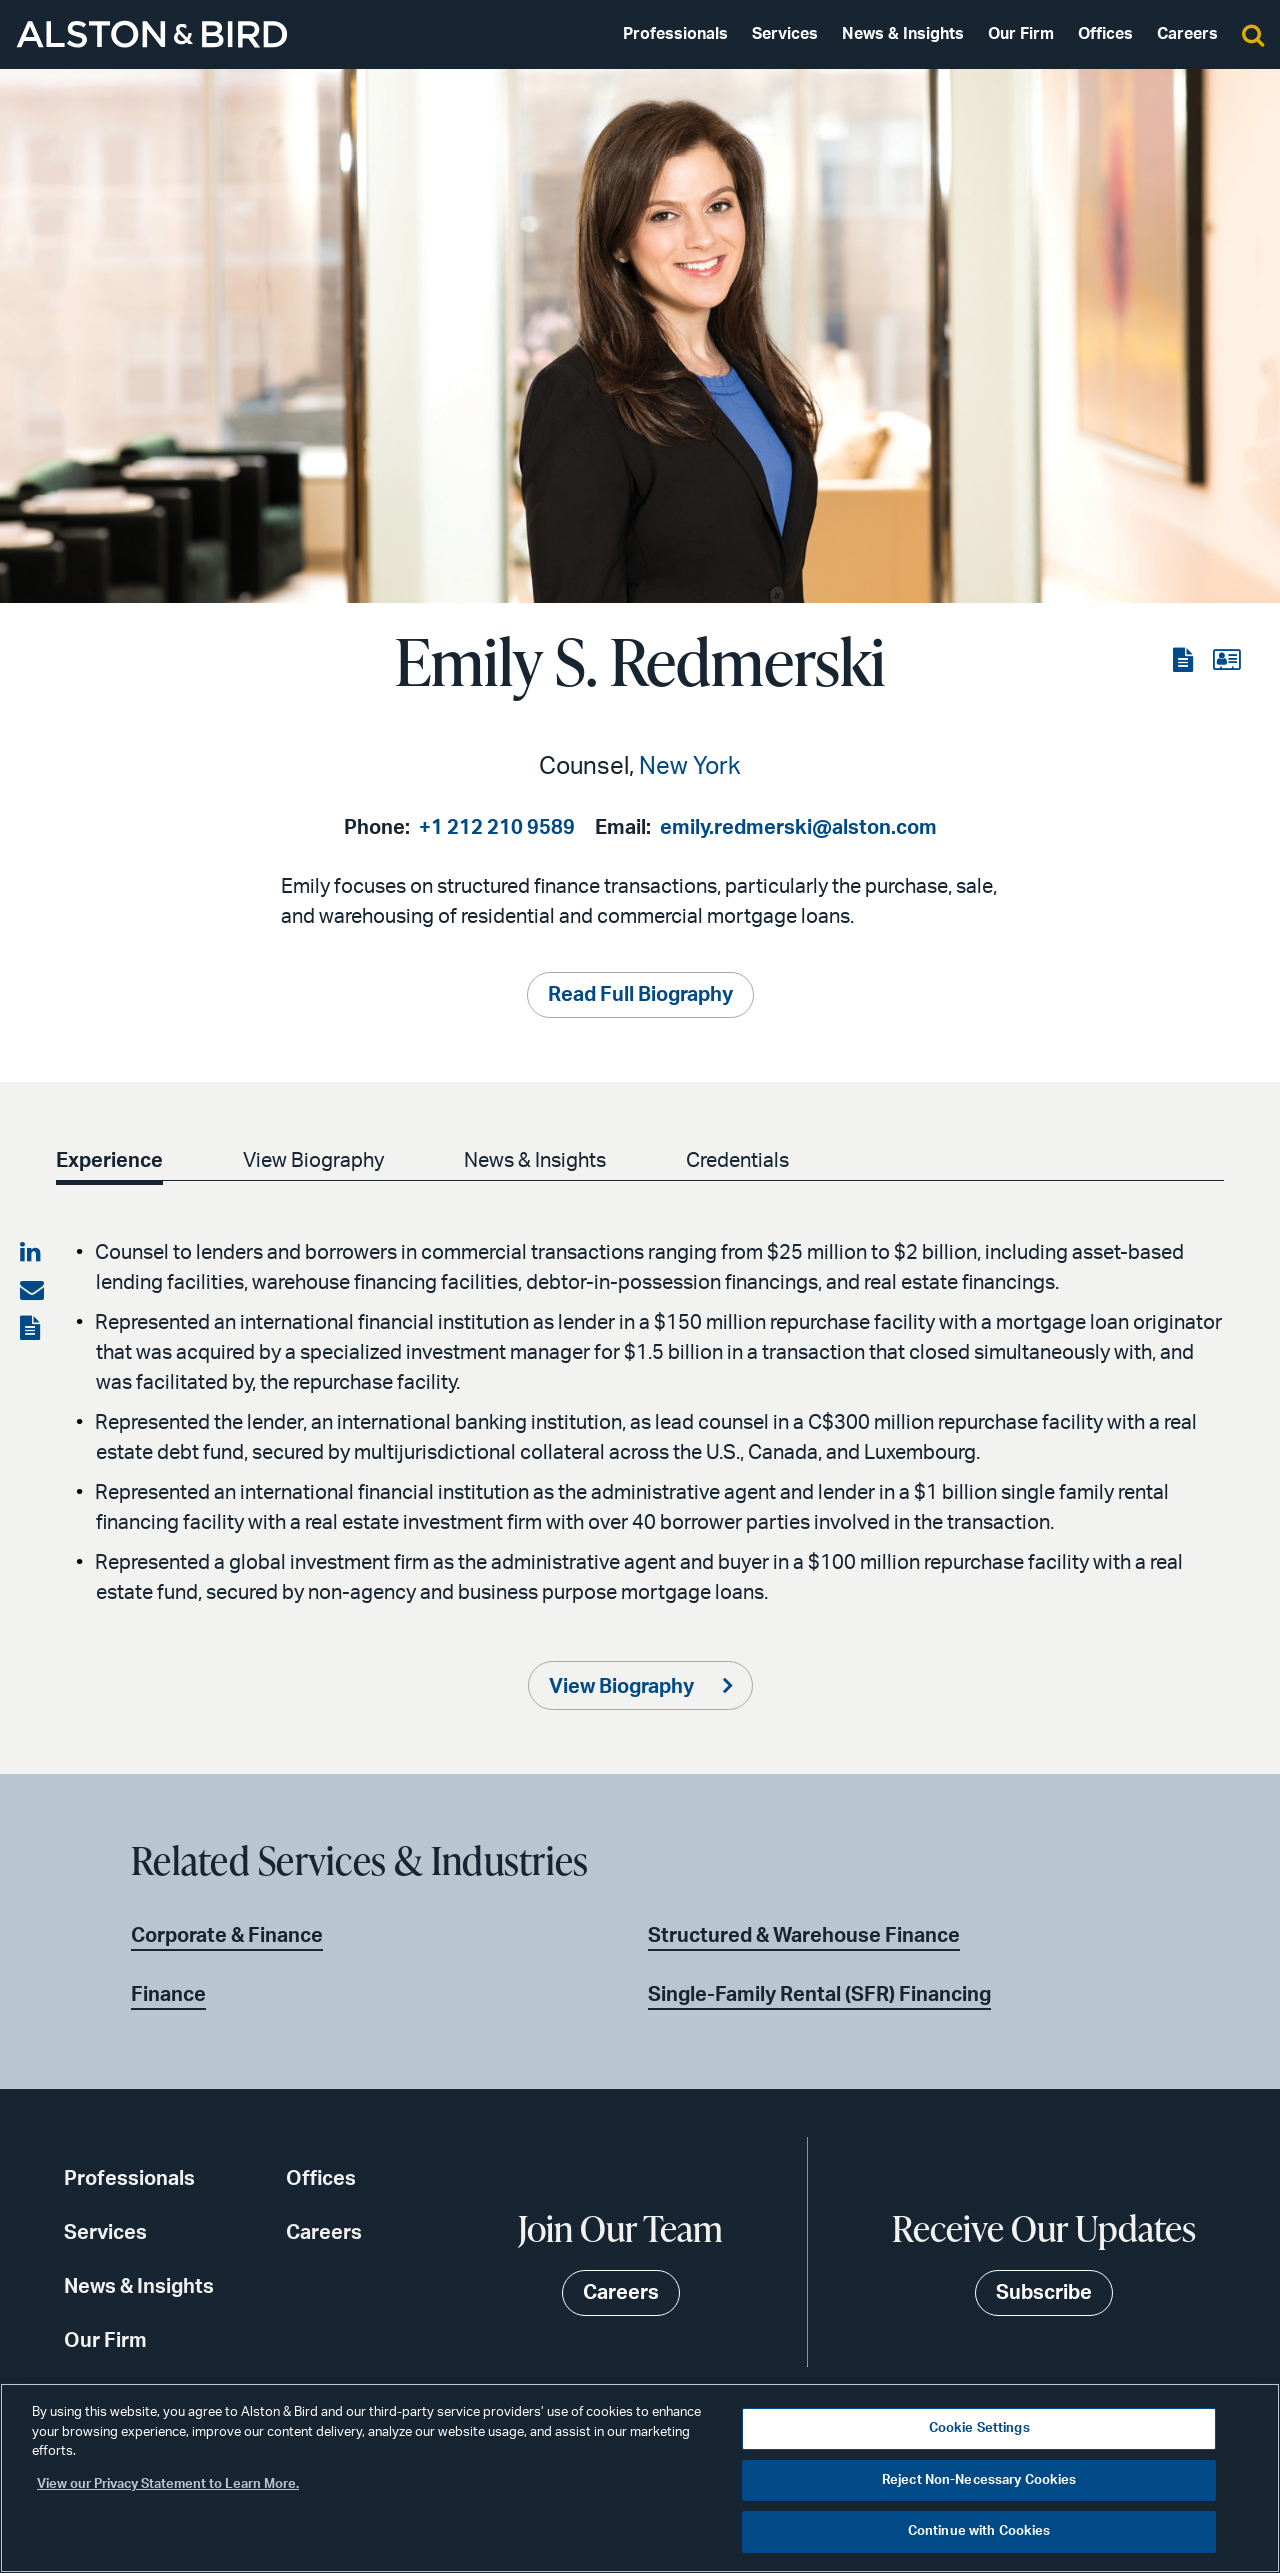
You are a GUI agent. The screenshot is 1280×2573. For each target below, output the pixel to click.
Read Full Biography (640, 995)
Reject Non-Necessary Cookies (979, 2480)
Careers (1187, 34)
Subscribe (1044, 2293)
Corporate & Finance (227, 1936)
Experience (109, 1161)
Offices (1105, 34)
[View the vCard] (1226, 661)
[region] (640, 2478)
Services (785, 34)
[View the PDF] (1185, 661)
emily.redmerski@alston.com (798, 828)
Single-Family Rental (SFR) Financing (819, 1995)
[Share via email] (32, 1291)
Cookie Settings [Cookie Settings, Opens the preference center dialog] (979, 2428)
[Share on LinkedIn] (32, 1253)
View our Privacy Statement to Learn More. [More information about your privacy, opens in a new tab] (168, 2484)
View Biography (317, 1161)
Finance (168, 1995)
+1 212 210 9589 (497, 828)
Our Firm (1021, 34)
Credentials (749, 1161)
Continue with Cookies (979, 2531)
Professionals (675, 34)
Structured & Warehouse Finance (804, 1936)
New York (690, 767)
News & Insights (903, 34)
